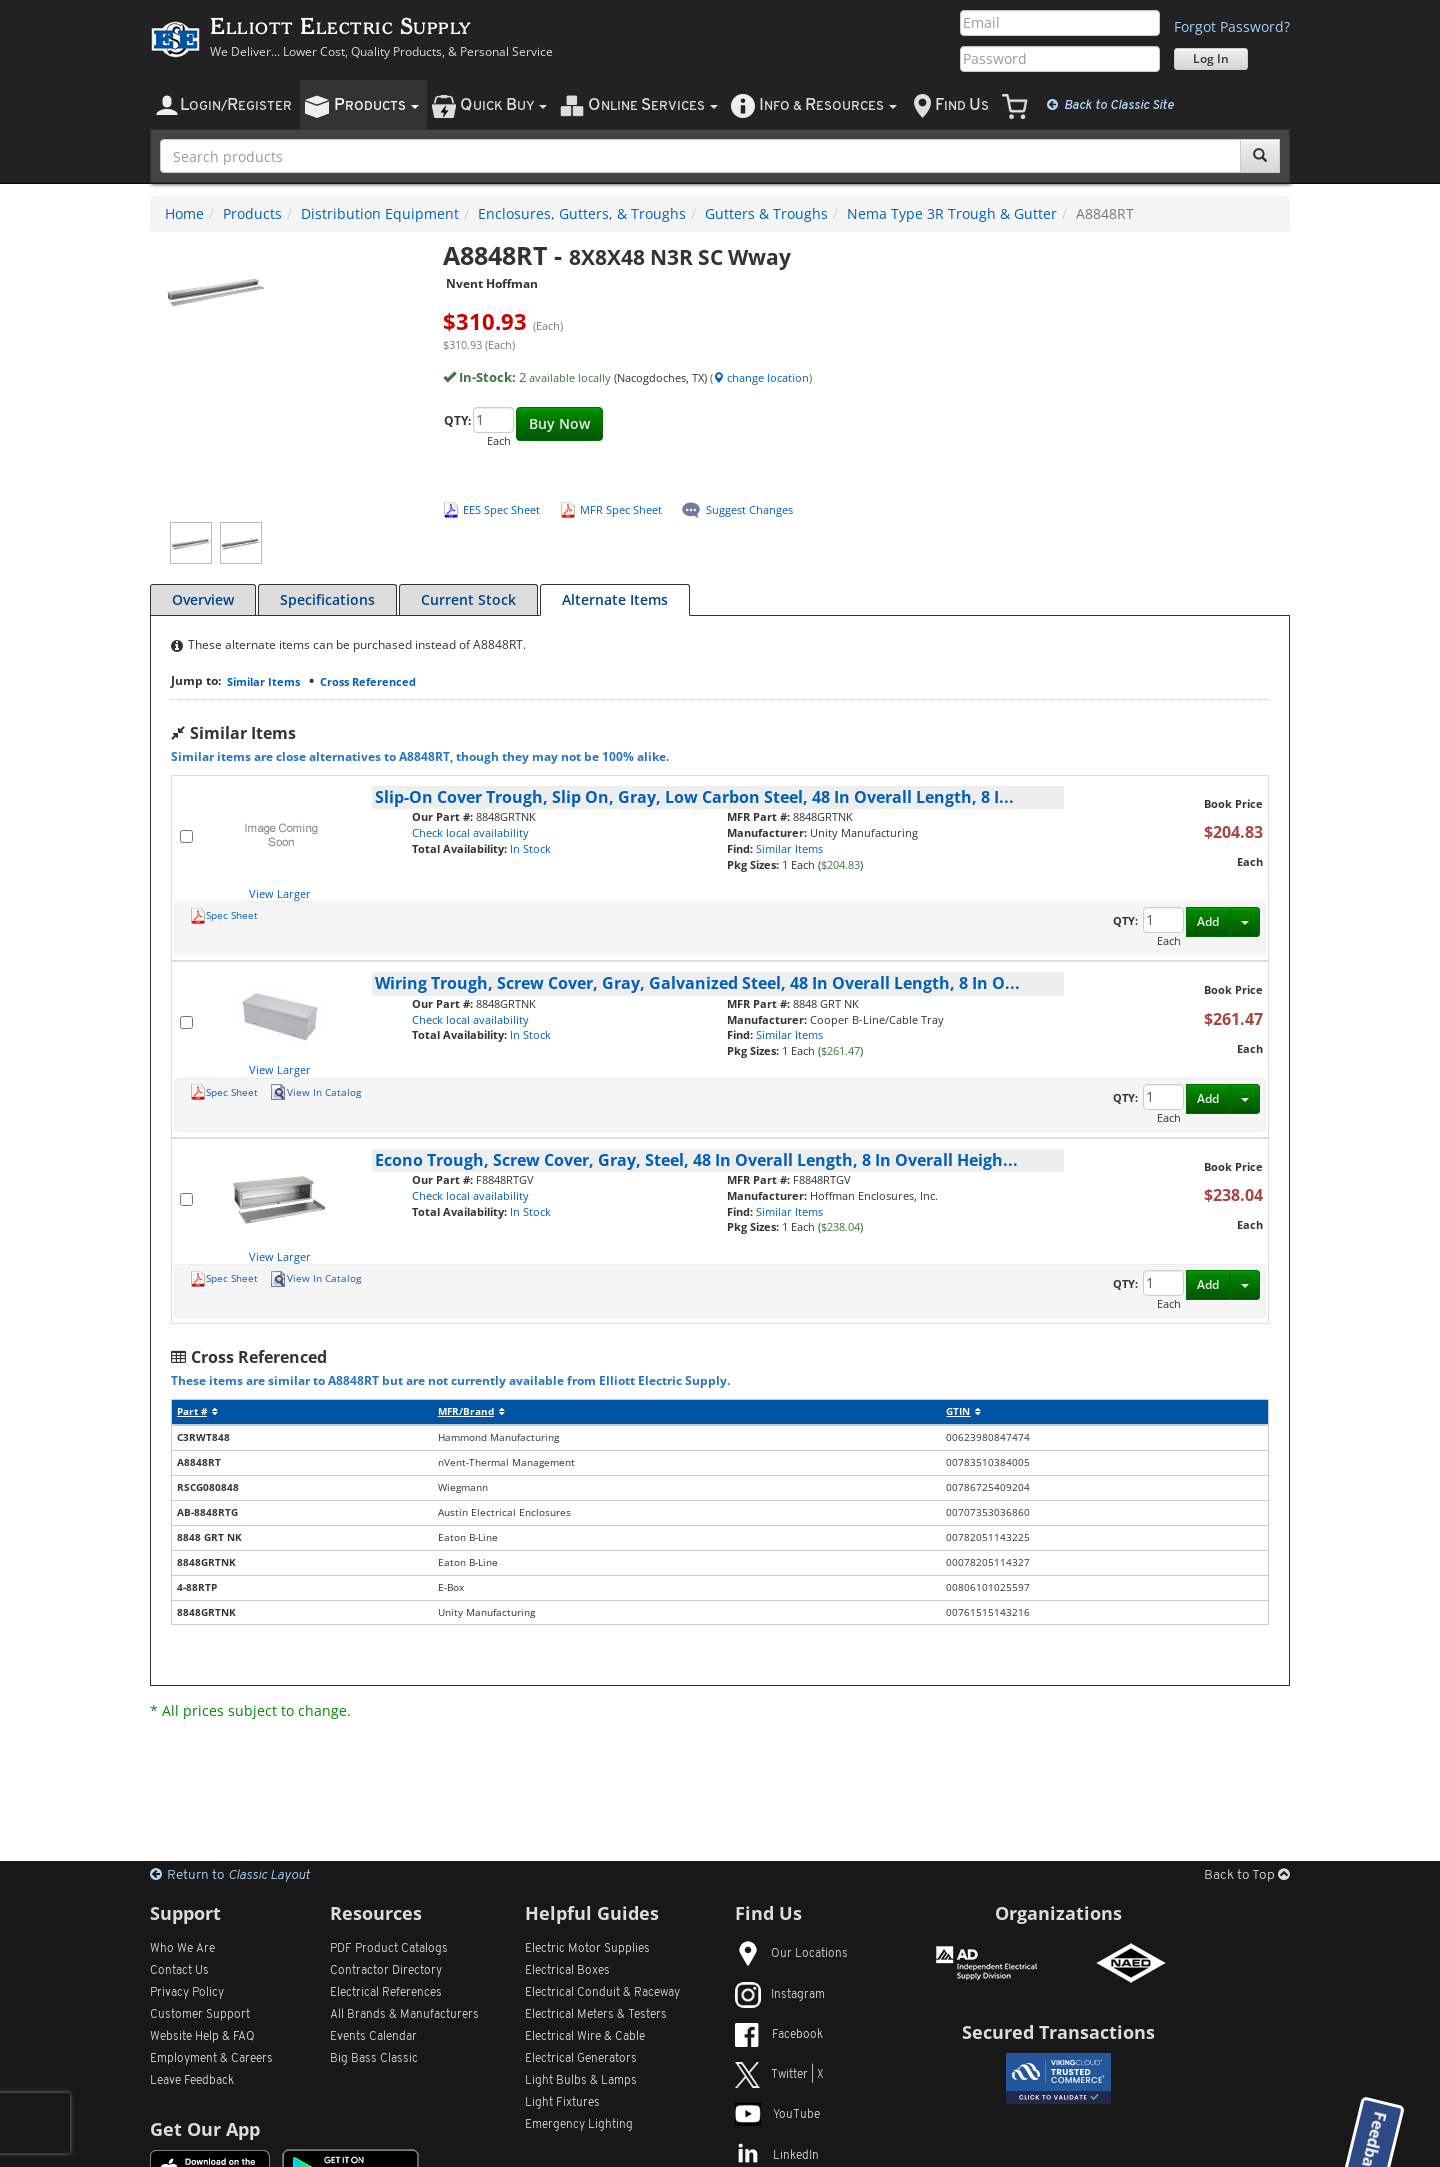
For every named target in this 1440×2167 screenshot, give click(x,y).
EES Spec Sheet (501, 509)
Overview (203, 599)
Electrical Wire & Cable (585, 2037)
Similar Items (263, 681)
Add (1208, 921)
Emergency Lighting (579, 2125)
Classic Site (1110, 105)
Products (252, 213)
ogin (236, 105)
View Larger (280, 893)
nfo (828, 105)
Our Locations (791, 1954)
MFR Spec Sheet (621, 509)
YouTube (777, 2115)
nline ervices (653, 105)
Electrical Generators (581, 2059)
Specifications (327, 599)
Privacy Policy (187, 1993)
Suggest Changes (749, 509)
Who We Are (182, 1949)
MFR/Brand (471, 1411)
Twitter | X (779, 2075)
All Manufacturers (404, 2015)
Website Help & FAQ (202, 2037)
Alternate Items (615, 599)
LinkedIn (777, 2156)
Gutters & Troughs (766, 213)
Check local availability (470, 832)
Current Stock (468, 599)
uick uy (503, 105)
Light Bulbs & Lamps (581, 2081)
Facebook (779, 2035)
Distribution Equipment (380, 213)
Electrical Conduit (602, 1993)
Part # (197, 1411)
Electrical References (386, 1993)
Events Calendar (373, 2037)
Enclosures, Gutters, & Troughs (582, 213)
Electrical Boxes (567, 1971)
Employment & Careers (211, 2059)
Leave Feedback (192, 2081)
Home (184, 213)
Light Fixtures (562, 2103)
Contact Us (179, 1971)
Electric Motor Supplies (587, 1949)
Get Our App (205, 2129)
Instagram (780, 1995)
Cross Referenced (368, 681)
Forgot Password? (1232, 26)
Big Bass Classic (374, 2059)
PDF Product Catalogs (389, 1949)
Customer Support (200, 2015)
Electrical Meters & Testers (596, 2015)
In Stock (530, 848)
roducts (376, 105)
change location (761, 377)
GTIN (963, 1411)
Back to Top (1247, 1875)
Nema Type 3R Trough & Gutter (952, 213)
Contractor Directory (386, 1971)
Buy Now (559, 423)
